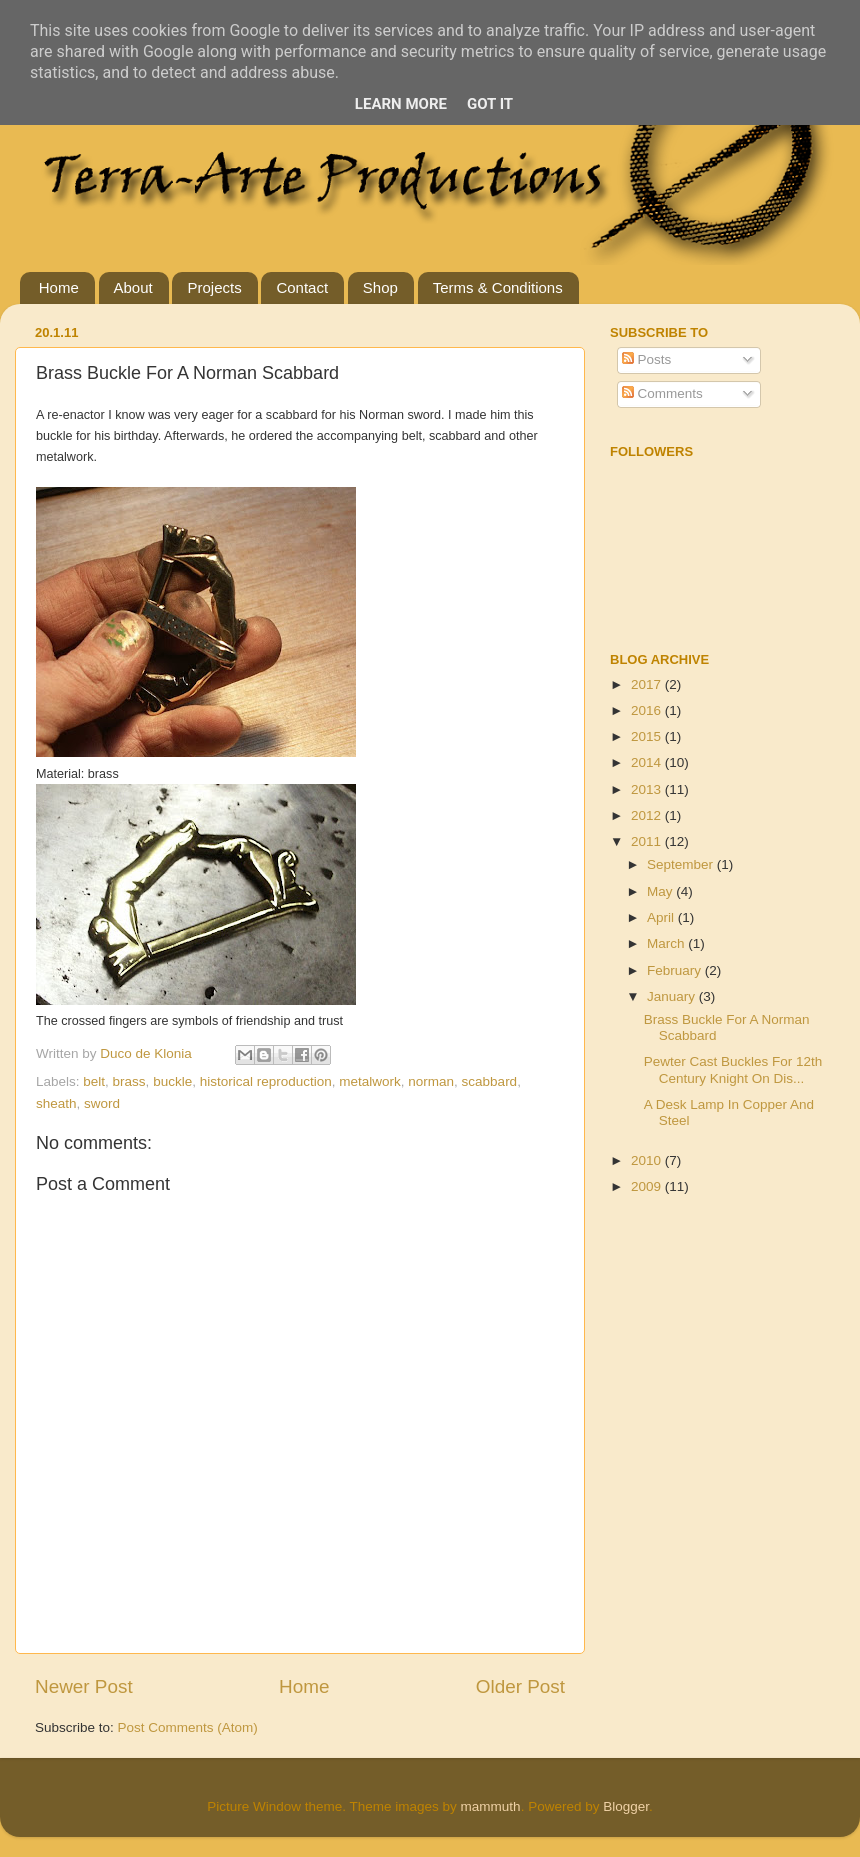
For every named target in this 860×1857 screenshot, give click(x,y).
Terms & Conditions (498, 287)
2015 (648, 736)
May (661, 891)
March (667, 943)
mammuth (491, 1806)
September (682, 864)
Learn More (401, 104)
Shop (380, 287)
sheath (56, 1103)
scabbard (490, 1081)
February (676, 970)
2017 (648, 684)
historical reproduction (266, 1081)
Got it (490, 104)
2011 (648, 841)
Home (59, 287)
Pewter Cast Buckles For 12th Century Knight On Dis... (733, 1069)
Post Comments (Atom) (188, 1727)
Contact (302, 287)
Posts (647, 359)
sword (102, 1103)
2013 (648, 789)
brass (129, 1081)
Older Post (520, 1686)
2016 (648, 710)
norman (431, 1081)
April (662, 917)
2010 (648, 1160)
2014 (648, 762)
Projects (214, 287)
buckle (172, 1081)
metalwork (370, 1081)
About (133, 287)
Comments (662, 393)
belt (94, 1081)
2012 (648, 815)
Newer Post (84, 1686)
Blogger (626, 1806)
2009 (648, 1186)
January (673, 996)
